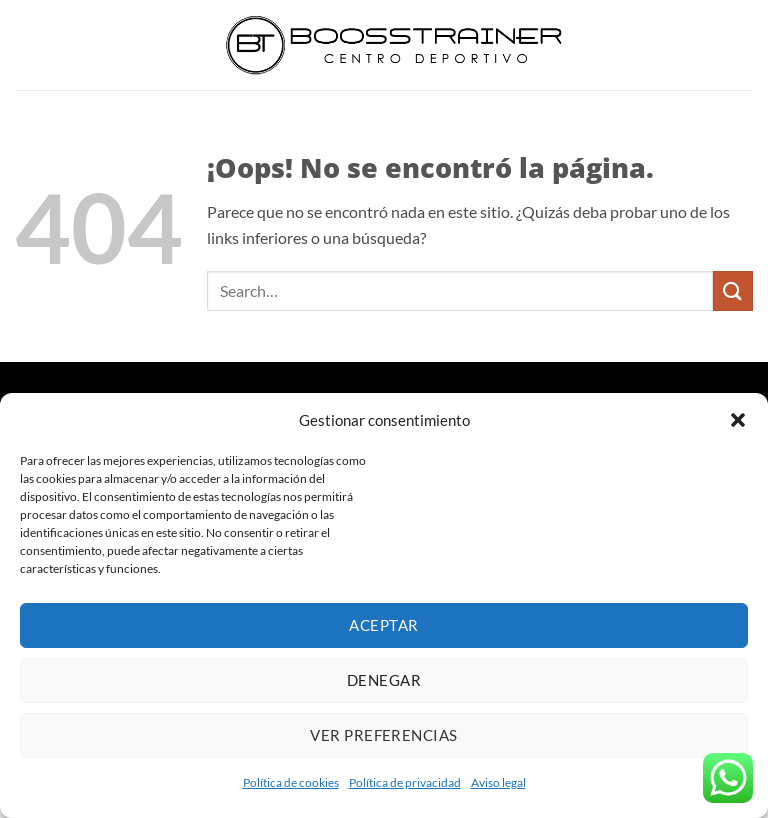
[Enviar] (733, 290)
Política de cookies (291, 782)
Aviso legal (498, 782)
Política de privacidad (405, 782)
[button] (738, 420)
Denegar (384, 680)
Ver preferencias (383, 735)
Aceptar (383, 625)
